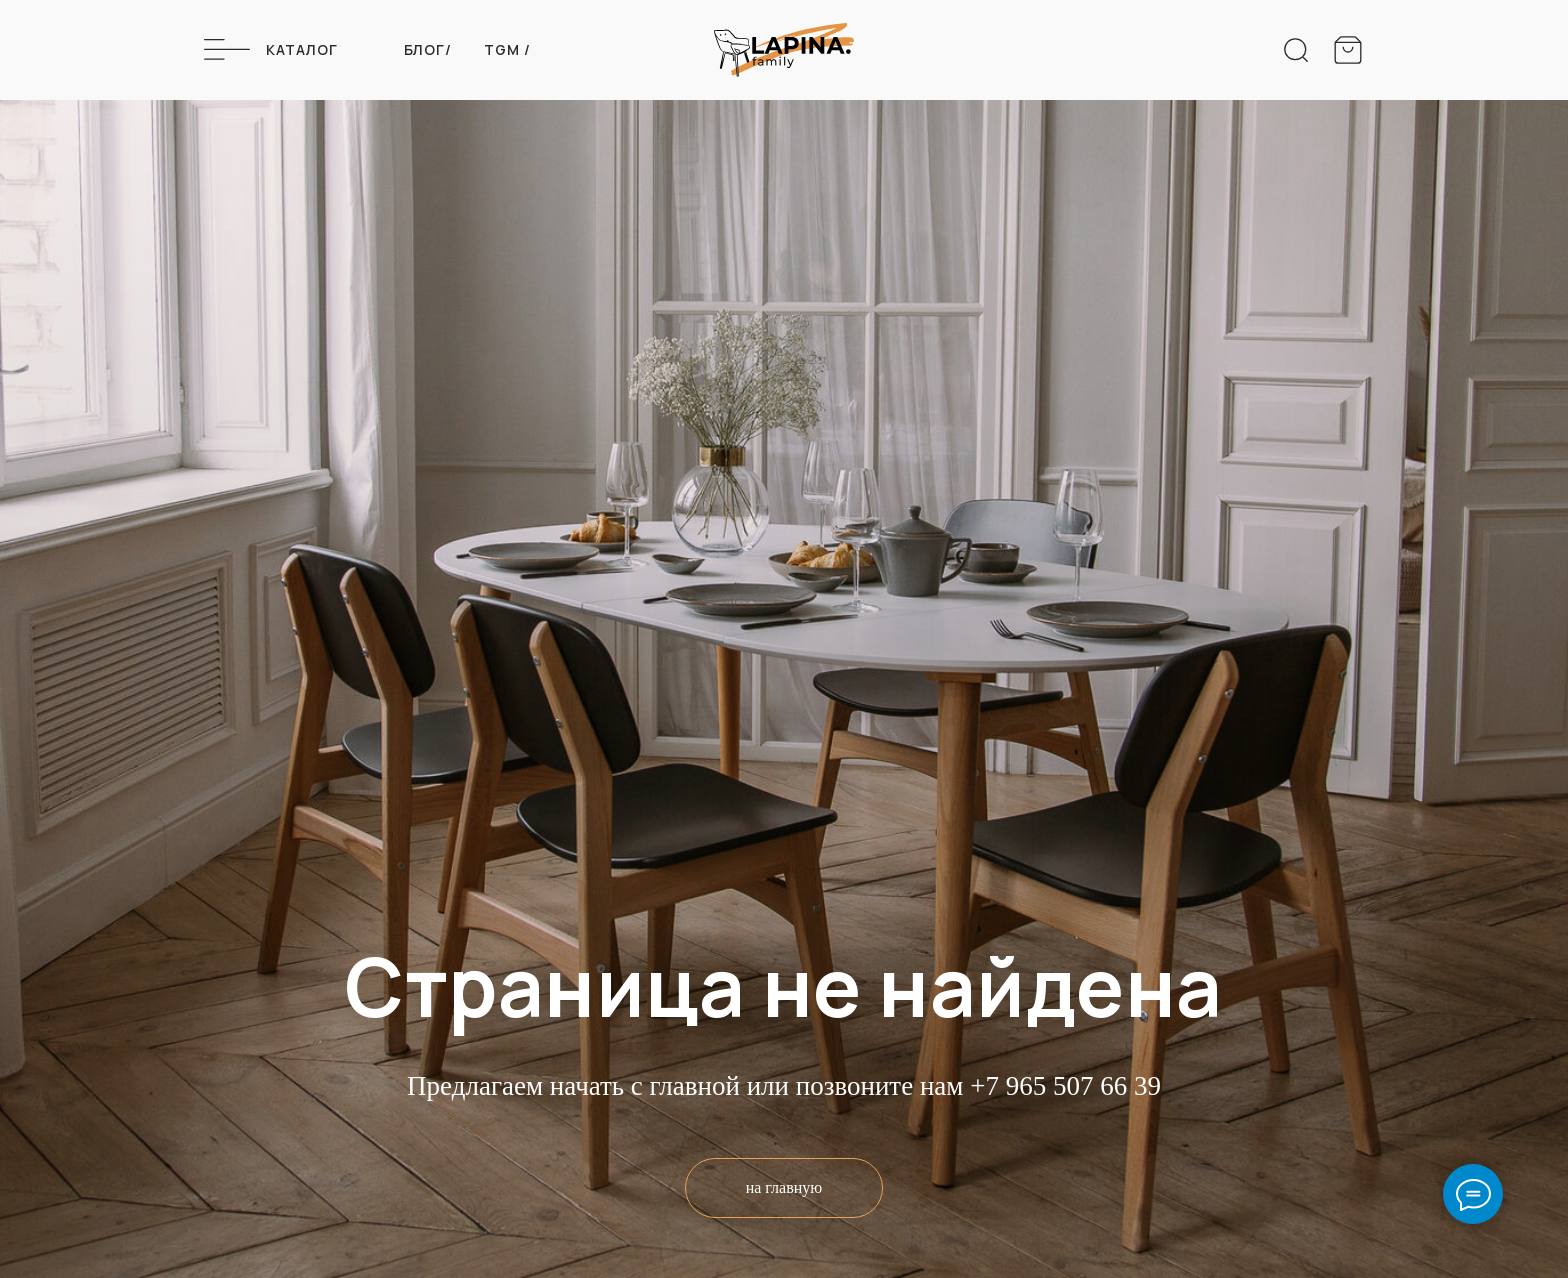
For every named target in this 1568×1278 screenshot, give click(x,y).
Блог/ (428, 49)
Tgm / (507, 49)
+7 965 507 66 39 (1065, 1086)
